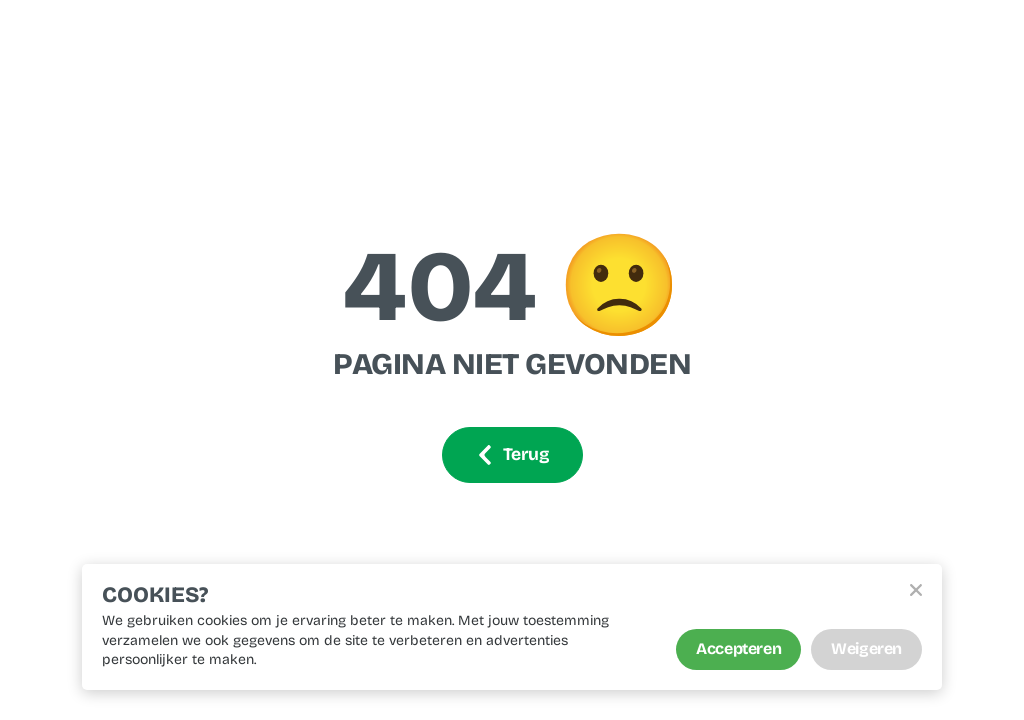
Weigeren (866, 648)
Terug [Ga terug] (512, 454)
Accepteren (738, 648)
